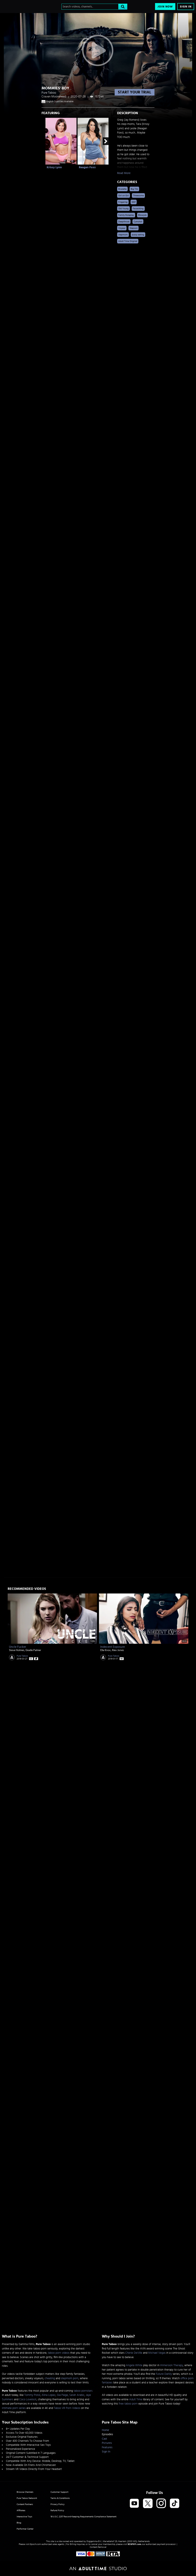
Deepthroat (123, 221)
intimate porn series (14, 2408)
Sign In (185, 6)
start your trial (134, 92)
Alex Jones (118, 1650)
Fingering (122, 202)
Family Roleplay (126, 215)
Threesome (138, 195)
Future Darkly (164, 2373)
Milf (134, 202)
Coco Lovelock (28, 2399)
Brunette (122, 189)
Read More (124, 173)
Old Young (123, 208)
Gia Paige (62, 2395)
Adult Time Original (127, 241)
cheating (50, 2378)
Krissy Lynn (54, 167)
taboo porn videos (58, 2352)
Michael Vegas (157, 2352)
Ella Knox (105, 1650)
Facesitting (138, 208)
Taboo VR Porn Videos (67, 2408)
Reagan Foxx (87, 167)
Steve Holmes (16, 1650)
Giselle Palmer (33, 1650)
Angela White (134, 2365)
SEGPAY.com (134, 2544)
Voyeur (121, 228)
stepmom (123, 234)
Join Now (165, 6)
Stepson (133, 228)
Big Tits (134, 189)
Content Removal (98, 2547)
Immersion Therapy (171, 2365)
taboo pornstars (83, 2390)
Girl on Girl (123, 195)
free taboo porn (128, 2403)
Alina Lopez (49, 2395)
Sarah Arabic (76, 2395)
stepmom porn (69, 2378)
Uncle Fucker (17, 1646)
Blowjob (142, 215)
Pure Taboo (22, 1656)
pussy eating (138, 234)
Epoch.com (35, 2544)
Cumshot (138, 221)
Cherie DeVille (133, 2352)
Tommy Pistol (32, 2395)
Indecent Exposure (112, 1646)
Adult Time (135, 2399)
